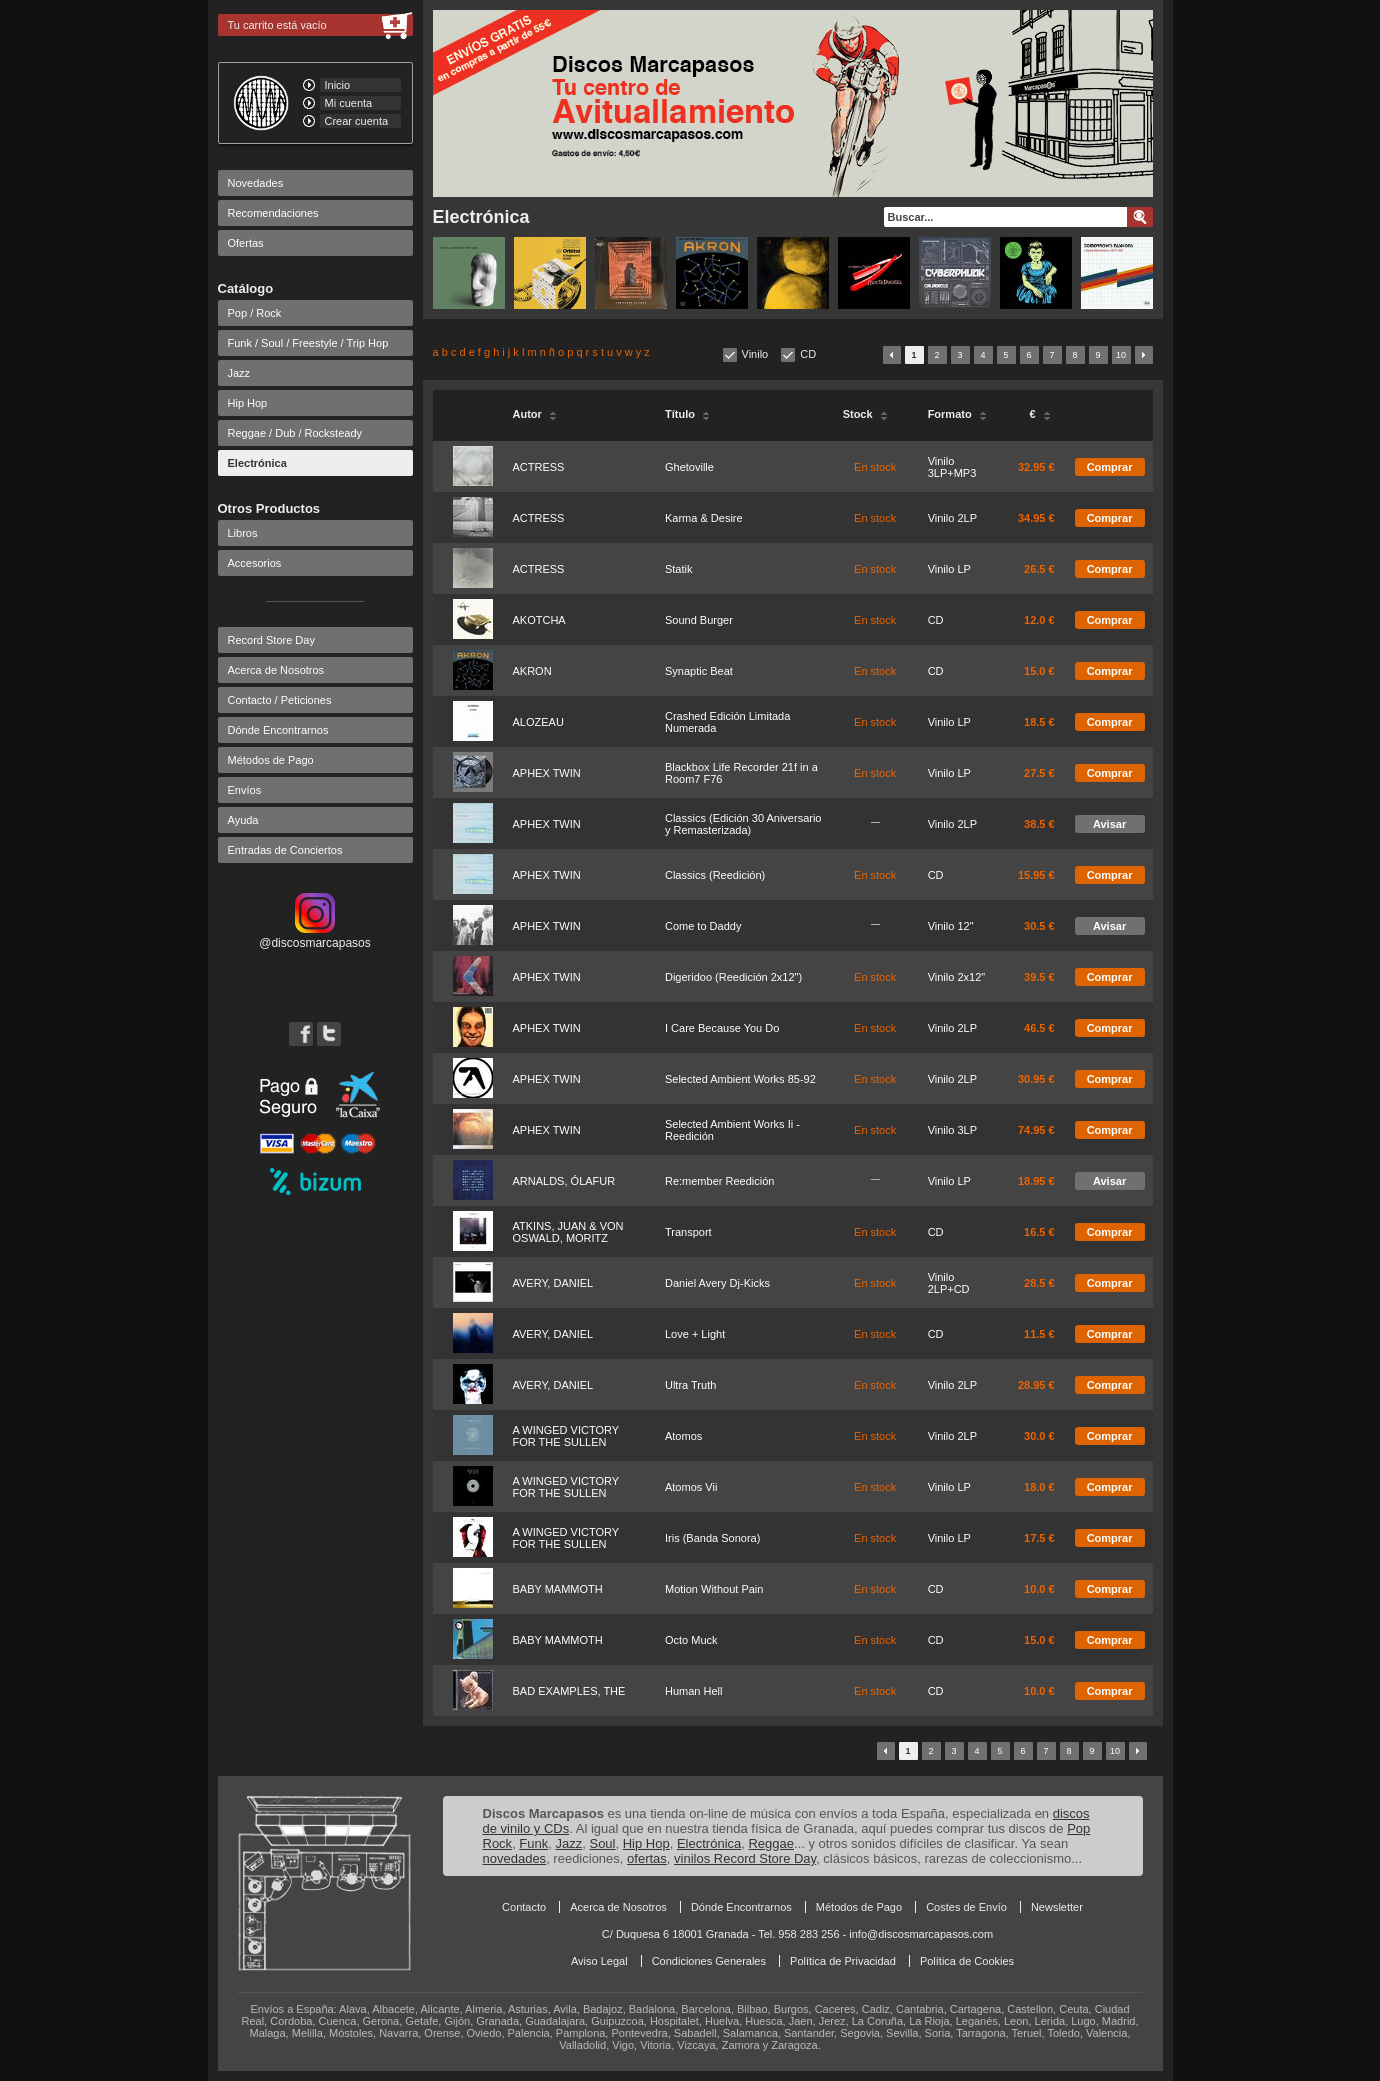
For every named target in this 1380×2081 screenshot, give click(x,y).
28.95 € (1036, 1385)
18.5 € (1039, 722)
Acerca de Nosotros (276, 670)
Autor (535, 414)
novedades (515, 1858)
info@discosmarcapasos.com (921, 1934)
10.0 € (1039, 1589)
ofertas (647, 1858)
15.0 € (1039, 671)
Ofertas (246, 243)
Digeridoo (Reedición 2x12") (733, 977)
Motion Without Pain (714, 1589)
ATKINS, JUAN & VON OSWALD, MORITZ (568, 1232)
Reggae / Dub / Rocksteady (295, 433)
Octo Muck (691, 1640)
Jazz (239, 373)
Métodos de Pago (271, 760)
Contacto (524, 1907)
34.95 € (1036, 518)
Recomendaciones (273, 213)
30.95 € (1036, 1079)
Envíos (245, 790)
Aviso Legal (599, 1961)
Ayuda (243, 820)
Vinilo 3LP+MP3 (952, 467)
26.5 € (1039, 569)
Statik (679, 569)
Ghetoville (689, 467)
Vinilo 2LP (952, 518)
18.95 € (1036, 1181)
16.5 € (1039, 1232)
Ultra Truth (690, 1385)
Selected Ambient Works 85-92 (740, 1079)
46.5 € (1039, 1028)
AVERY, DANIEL (553, 1283)
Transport (688, 1232)
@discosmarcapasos (315, 936)
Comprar (1110, 467)
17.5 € (1039, 1538)
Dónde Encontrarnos (278, 730)
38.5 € (1039, 824)
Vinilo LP (949, 569)
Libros (243, 533)
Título (687, 414)
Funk (533, 1843)
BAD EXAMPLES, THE (569, 1691)
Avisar (1109, 824)
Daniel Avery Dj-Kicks (717, 1283)
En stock (875, 467)
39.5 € (1039, 977)
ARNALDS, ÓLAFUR (564, 1181)
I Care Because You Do (722, 1028)
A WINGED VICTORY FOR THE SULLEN (566, 1436)
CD (808, 354)
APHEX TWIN (547, 773)
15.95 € (1036, 875)
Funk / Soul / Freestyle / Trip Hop (308, 343)
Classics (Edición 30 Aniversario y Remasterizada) (743, 824)
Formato (957, 414)
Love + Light (695, 1334)
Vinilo (755, 354)
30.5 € (1039, 926)
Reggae (771, 1843)
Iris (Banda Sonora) (712, 1538)
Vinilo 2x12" (957, 977)
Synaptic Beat (699, 671)
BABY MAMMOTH (558, 1589)
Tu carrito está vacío (277, 25)
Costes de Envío (966, 1907)
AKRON (532, 671)
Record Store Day (271, 640)
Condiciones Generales (709, 1961)
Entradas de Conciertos (285, 850)
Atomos (683, 1436)
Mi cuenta (349, 103)
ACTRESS (539, 467)
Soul (602, 1843)
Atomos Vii (691, 1487)
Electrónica (257, 463)
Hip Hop (248, 403)
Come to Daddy (703, 926)
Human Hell (693, 1691)
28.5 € (1039, 1283)
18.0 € (1039, 1487)
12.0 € (1039, 620)
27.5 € (1039, 773)
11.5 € (1039, 1334)
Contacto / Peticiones (280, 700)
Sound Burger (699, 620)
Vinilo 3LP (952, 1130)
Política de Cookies (967, 1961)
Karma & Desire (704, 518)
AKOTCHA (539, 620)
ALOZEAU (538, 722)
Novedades (256, 183)
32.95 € (1036, 467)
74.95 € (1036, 1130)
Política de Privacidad (843, 1961)
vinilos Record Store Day (745, 1858)
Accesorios (255, 563)
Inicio (338, 85)
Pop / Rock (255, 313)
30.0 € (1039, 1436)
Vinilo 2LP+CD (949, 1283)
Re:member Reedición (719, 1181)
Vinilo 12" (951, 926)
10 (1121, 355)
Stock (865, 414)
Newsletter (1057, 1907)
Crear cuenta (357, 121)
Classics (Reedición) (715, 875)
